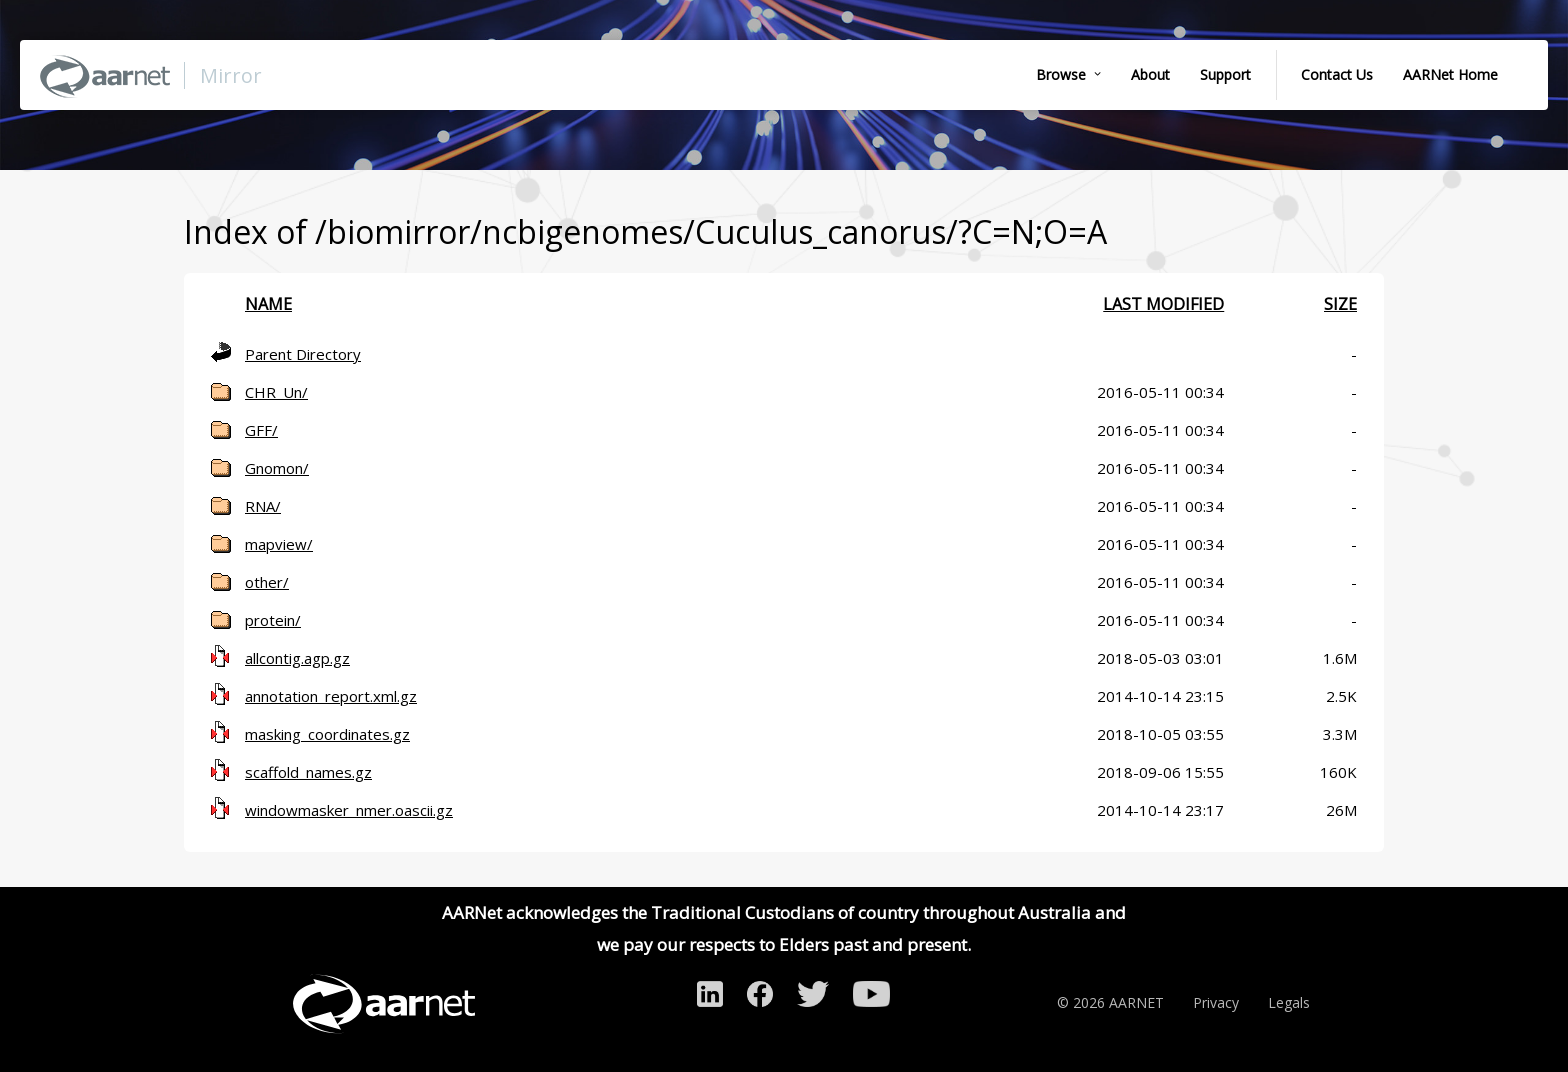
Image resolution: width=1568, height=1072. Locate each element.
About (1150, 74)
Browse (1061, 74)
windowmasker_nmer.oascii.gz (349, 810)
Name (268, 304)
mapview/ (279, 544)
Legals (1289, 1002)
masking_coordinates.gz (327, 734)
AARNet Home (1450, 74)
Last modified (1163, 304)
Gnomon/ (277, 468)
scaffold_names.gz (308, 772)
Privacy (1216, 1002)
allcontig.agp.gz (297, 658)
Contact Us (1337, 74)
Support (1225, 74)
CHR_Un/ (276, 392)
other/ (267, 582)
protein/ (273, 620)
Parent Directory (303, 354)
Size (1340, 304)
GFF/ (261, 430)
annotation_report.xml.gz (331, 696)
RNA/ (263, 506)
